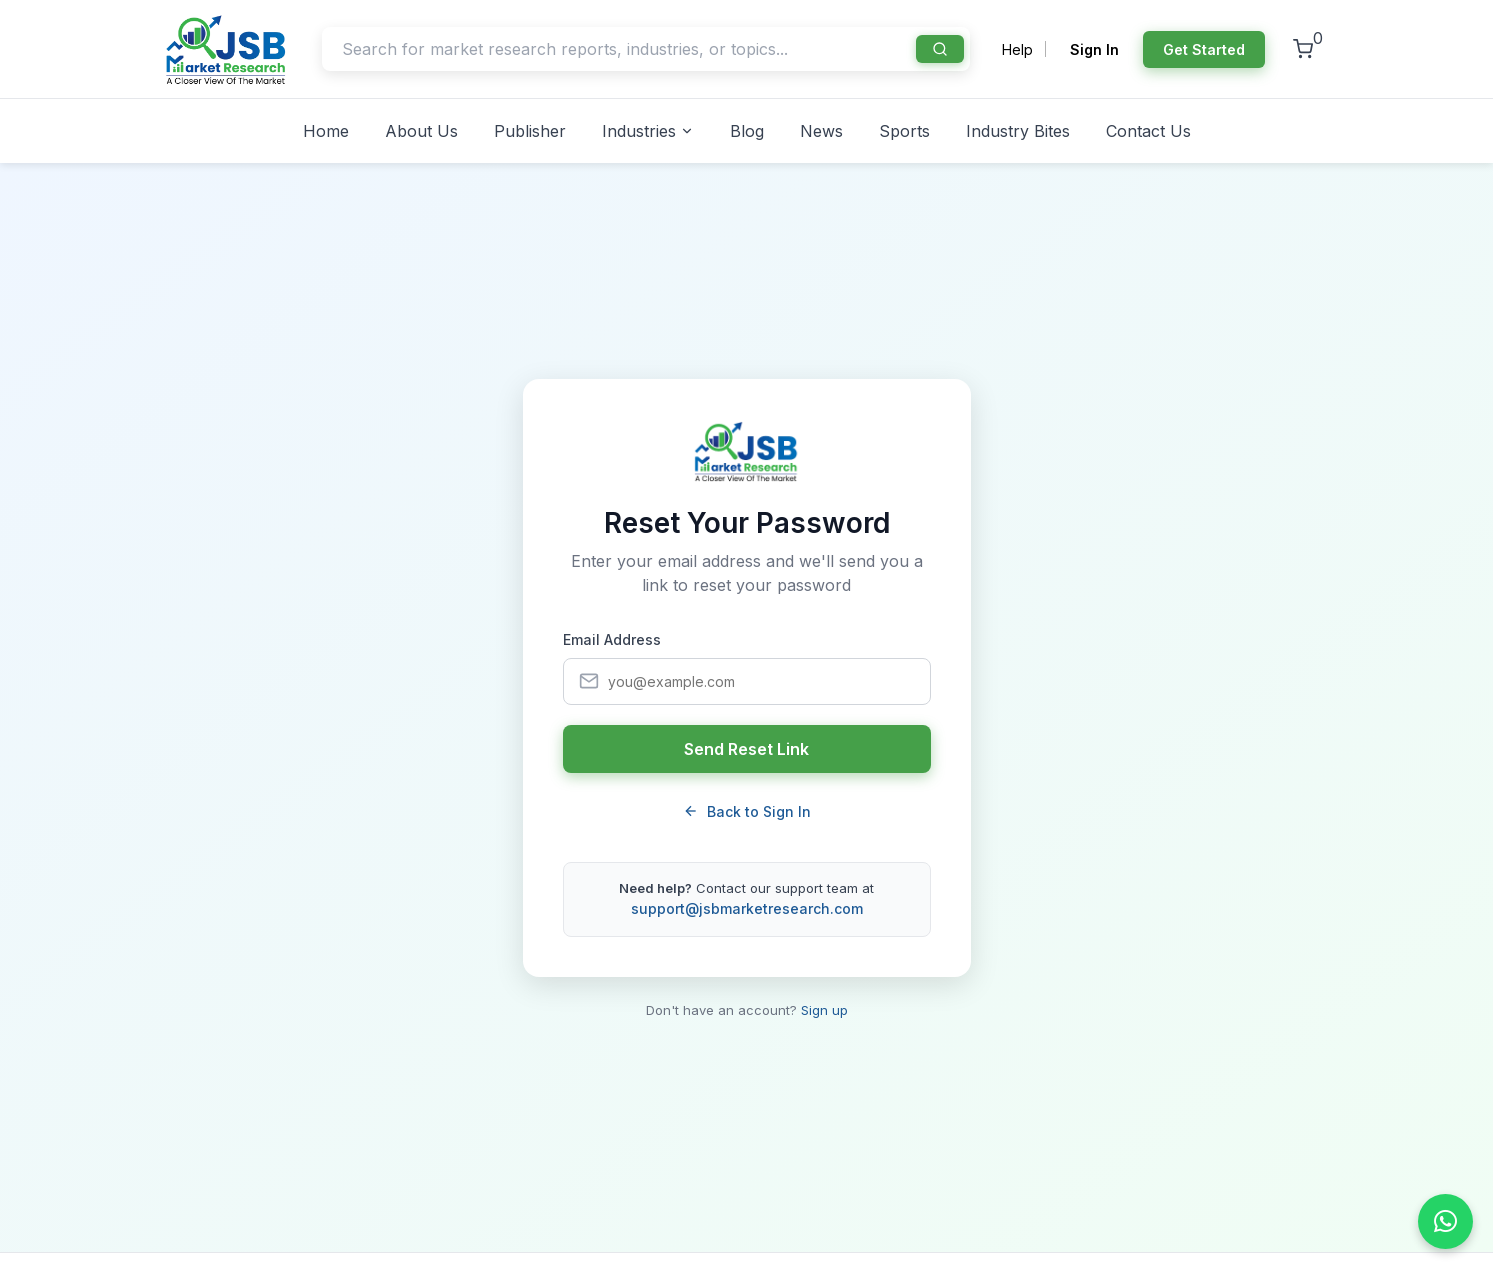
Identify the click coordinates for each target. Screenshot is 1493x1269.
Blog (747, 131)
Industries (648, 131)
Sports (904, 131)
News (821, 131)
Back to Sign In (747, 811)
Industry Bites (1018, 131)
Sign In (1094, 49)
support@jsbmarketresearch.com (747, 908)
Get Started (1204, 49)
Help (1017, 49)
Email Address (612, 639)
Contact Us (1148, 131)
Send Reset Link (746, 749)
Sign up (824, 1010)
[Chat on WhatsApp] (1445, 1221)
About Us (421, 131)
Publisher (530, 131)
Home (326, 131)
